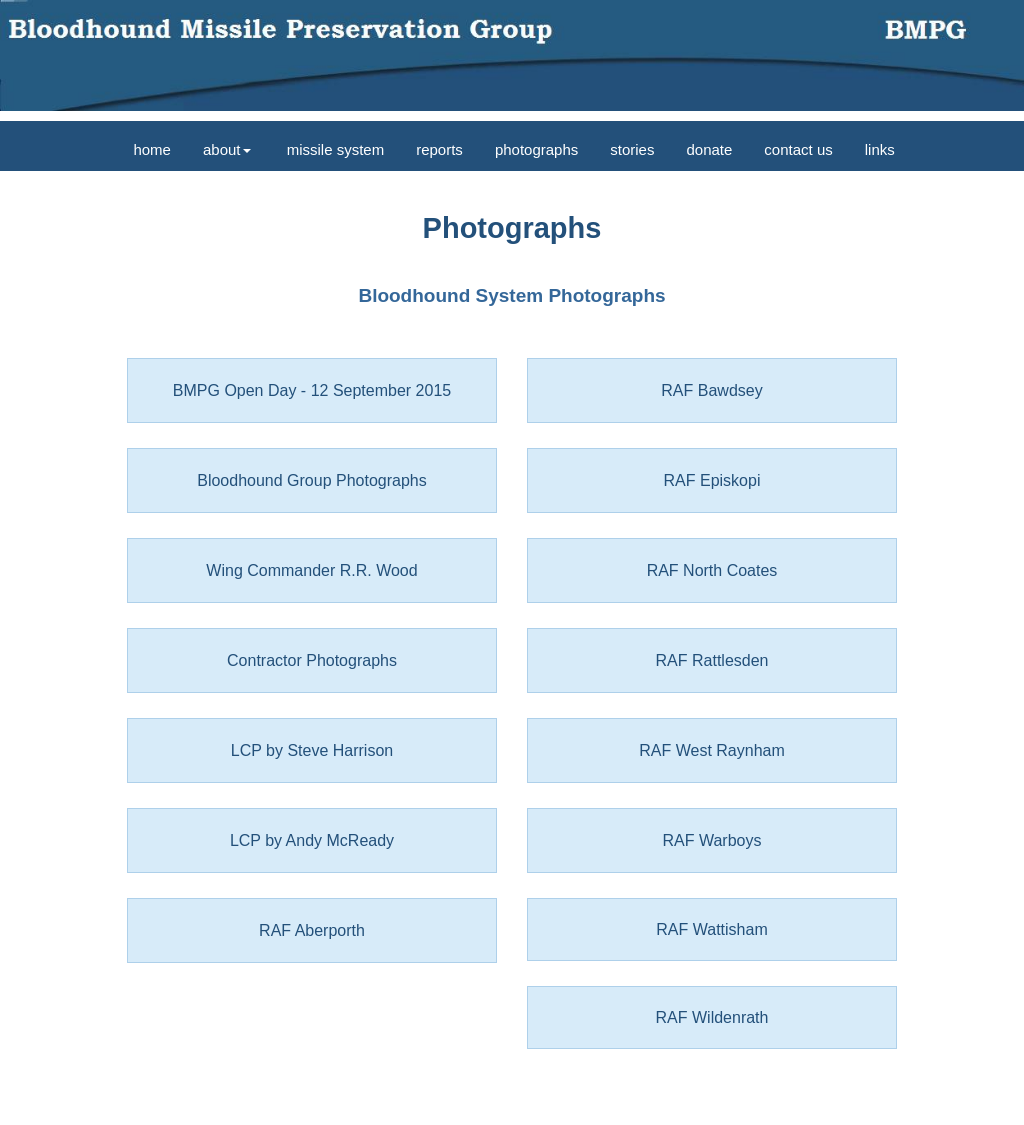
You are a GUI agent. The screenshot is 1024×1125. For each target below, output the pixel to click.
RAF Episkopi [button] (712, 480)
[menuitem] (150, 146)
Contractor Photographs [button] (312, 660)
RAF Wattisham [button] (711, 929)
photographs (536, 149)
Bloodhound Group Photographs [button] (312, 480)
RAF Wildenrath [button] (712, 1017)
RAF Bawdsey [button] (711, 390)
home (150, 149)
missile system (334, 149)
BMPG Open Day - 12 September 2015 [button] (312, 390)
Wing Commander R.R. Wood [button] (311, 570)
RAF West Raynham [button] (712, 750)
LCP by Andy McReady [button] (312, 840)
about (227, 149)
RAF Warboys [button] (712, 840)
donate (709, 149)
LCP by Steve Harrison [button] (312, 750)
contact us (798, 149)
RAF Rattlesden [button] (712, 660)
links (880, 149)
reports (439, 149)
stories (632, 149)
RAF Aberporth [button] (312, 930)
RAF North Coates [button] (712, 570)
